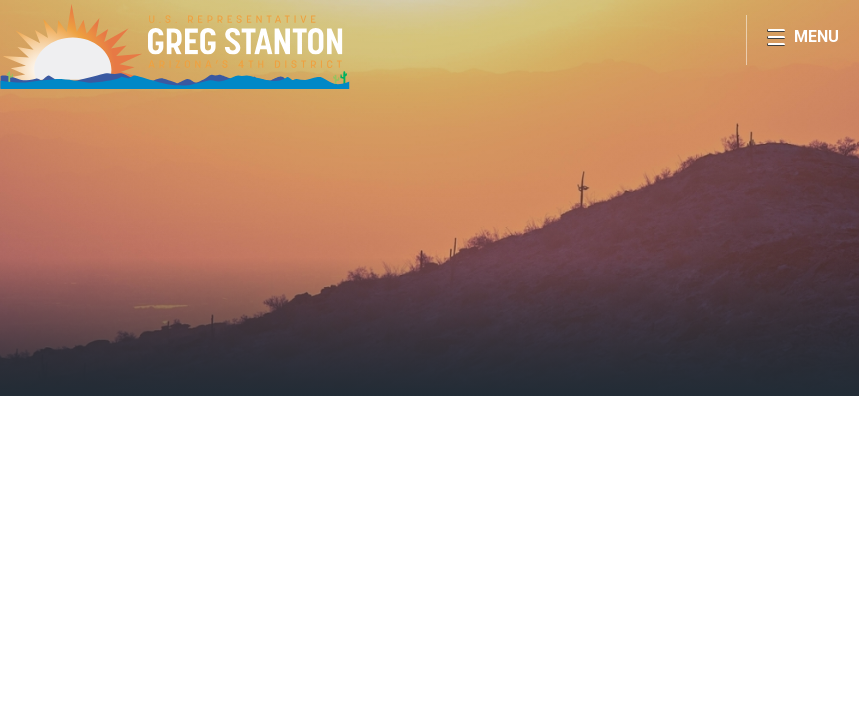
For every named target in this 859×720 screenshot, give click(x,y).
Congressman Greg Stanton (175, 46)
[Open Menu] (802, 40)
